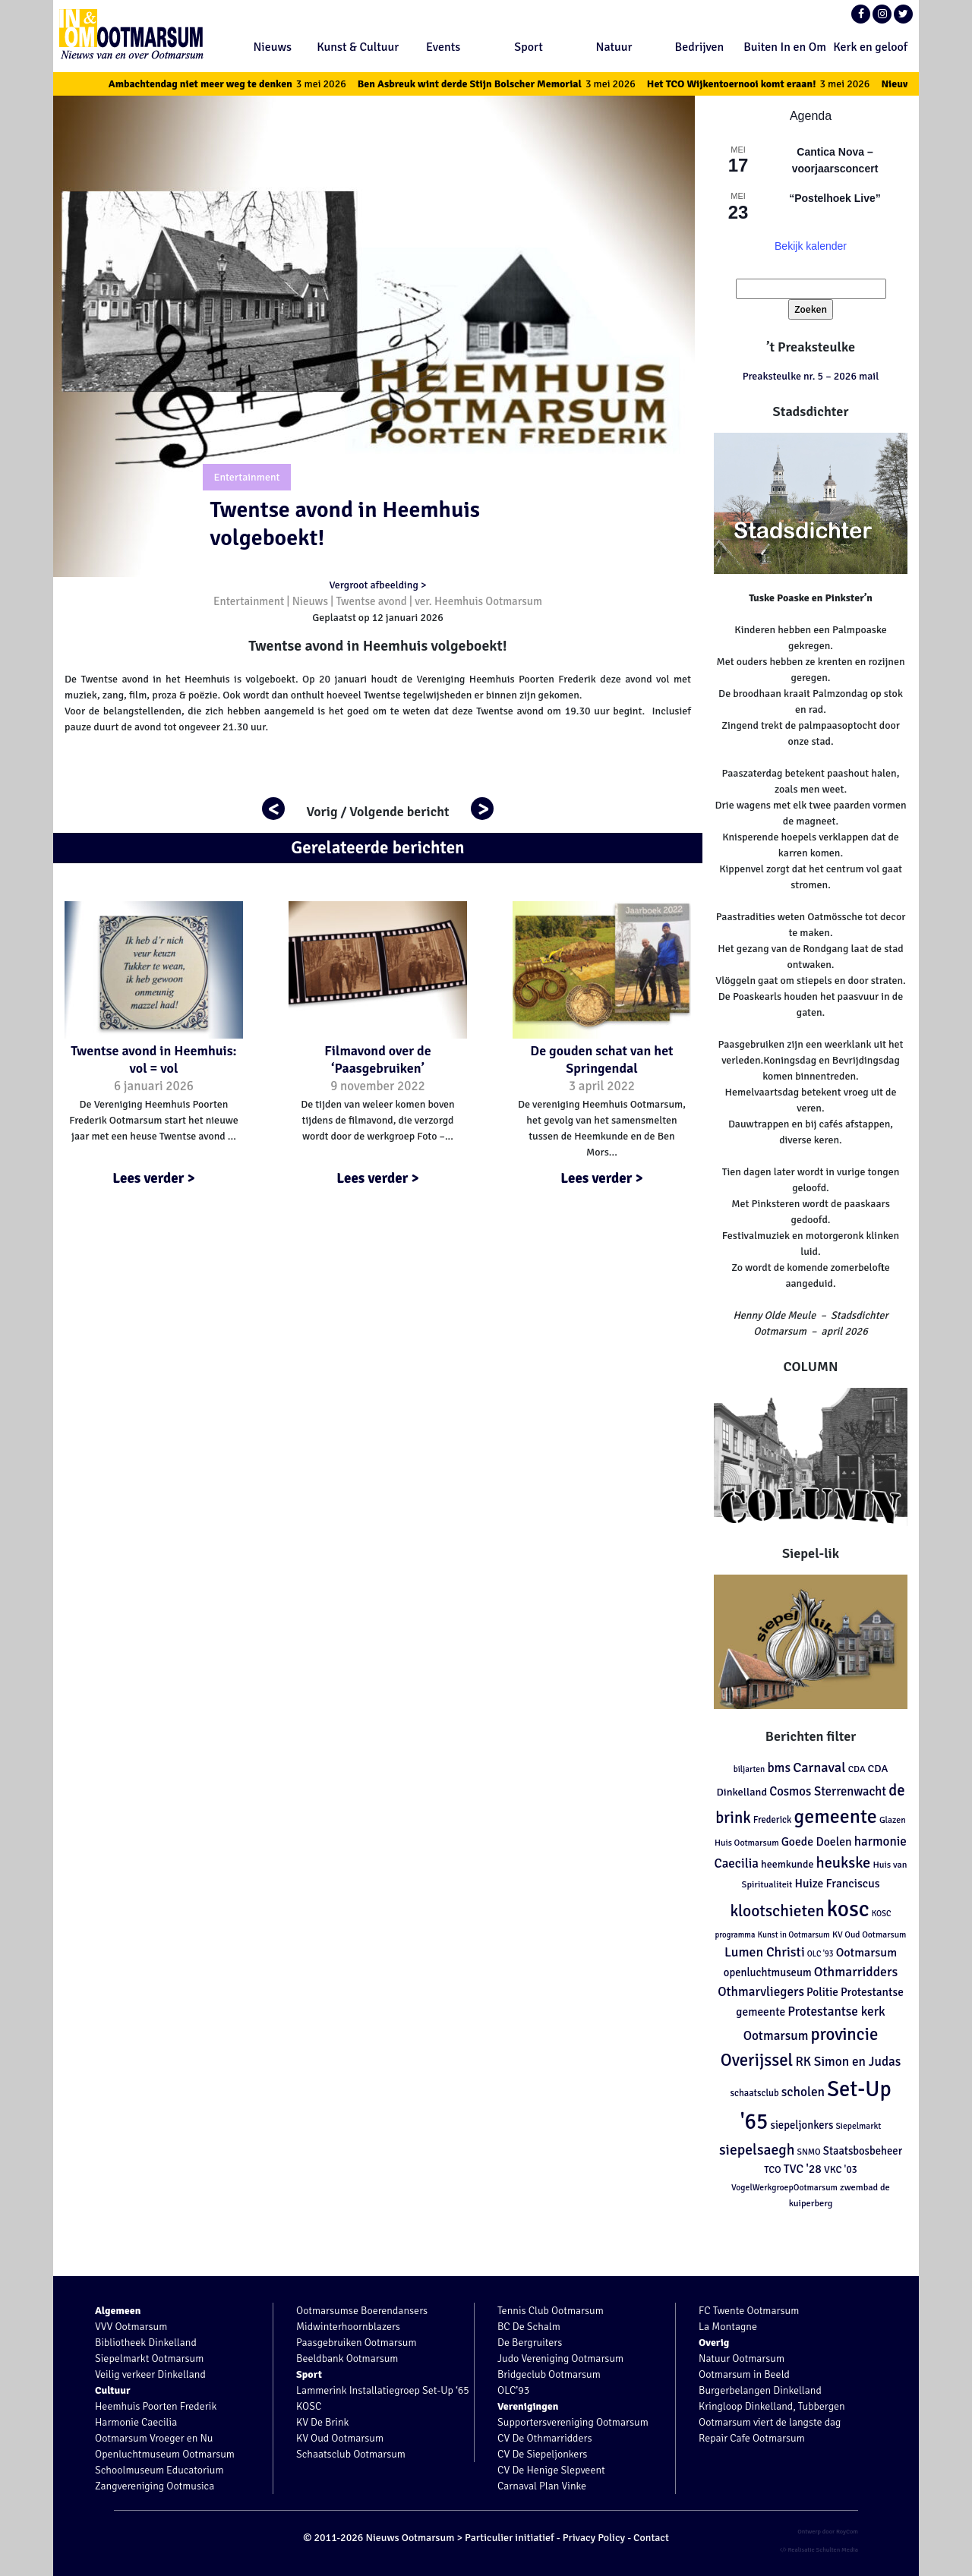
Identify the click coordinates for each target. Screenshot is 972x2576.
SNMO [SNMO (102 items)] (808, 2151)
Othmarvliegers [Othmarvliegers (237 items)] (761, 1992)
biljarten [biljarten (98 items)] (749, 1769)
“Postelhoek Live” (835, 198)
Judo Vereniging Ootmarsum (560, 2358)
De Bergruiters (529, 2342)
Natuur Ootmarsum (741, 2358)
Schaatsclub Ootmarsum (351, 2454)
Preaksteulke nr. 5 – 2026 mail (811, 376)
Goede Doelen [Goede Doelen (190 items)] (816, 1841)
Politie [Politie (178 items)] (822, 1992)
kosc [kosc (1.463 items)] (848, 1909)
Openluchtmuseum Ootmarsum (165, 2454)
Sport (528, 47)
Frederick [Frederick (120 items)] (772, 1820)
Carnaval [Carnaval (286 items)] (819, 1767)
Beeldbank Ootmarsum (347, 2358)
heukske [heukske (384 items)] (843, 1862)
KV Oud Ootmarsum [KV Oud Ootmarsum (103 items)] (869, 1934)
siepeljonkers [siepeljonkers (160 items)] (801, 2125)
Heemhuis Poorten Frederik (155, 2406)
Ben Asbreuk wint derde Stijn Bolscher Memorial (509, 83)
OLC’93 (513, 2390)
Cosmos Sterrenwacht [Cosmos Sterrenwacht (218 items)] (827, 1791)
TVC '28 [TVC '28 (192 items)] (803, 2169)
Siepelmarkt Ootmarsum (149, 2358)
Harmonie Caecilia (136, 2422)
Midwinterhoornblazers (348, 2326)
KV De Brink (322, 2422)
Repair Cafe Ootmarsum (752, 2438)
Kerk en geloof (870, 47)
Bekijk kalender (811, 246)
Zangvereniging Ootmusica (154, 2486)
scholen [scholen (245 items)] (803, 2092)
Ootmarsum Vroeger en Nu (154, 2438)
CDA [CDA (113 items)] (857, 1769)
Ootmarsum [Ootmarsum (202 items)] (866, 1952)
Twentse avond (371, 601)
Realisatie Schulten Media (819, 2549)
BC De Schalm (528, 2326)
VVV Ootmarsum (131, 2326)
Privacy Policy (594, 2537)
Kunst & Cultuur (358, 47)
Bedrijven (699, 47)
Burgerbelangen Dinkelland (760, 2390)
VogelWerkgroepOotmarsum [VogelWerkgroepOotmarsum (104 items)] (784, 2187)
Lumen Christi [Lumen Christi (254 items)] (764, 1952)
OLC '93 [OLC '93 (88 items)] (820, 1954)
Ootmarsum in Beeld (744, 2374)
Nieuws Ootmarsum (409, 2537)
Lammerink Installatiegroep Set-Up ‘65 (382, 2390)
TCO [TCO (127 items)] (772, 2170)
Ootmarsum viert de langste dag (770, 2422)
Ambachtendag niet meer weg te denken (239, 83)
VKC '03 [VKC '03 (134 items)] (840, 2169)
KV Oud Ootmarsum (339, 2438)
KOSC (308, 2406)
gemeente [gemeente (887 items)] (835, 1817)
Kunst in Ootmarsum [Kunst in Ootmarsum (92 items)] (794, 1935)
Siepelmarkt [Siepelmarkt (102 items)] (858, 2125)
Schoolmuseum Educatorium (159, 2470)
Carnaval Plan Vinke (541, 2486)
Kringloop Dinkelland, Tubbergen (772, 2406)
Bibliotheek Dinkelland (146, 2342)
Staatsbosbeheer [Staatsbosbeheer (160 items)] (862, 2151)
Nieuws (273, 47)
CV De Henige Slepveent (551, 2470)
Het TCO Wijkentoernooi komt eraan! (770, 83)
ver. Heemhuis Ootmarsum (478, 601)
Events (443, 47)
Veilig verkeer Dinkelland (150, 2374)
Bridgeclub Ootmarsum (549, 2374)
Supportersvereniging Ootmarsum (573, 2422)
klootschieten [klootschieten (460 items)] (777, 1911)
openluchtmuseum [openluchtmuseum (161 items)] (768, 1972)
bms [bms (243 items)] (779, 1768)
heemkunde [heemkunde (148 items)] (787, 1864)
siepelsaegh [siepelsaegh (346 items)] (756, 2149)
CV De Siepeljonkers (542, 2454)
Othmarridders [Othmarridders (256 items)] (856, 1971)
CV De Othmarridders (544, 2438)
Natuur (614, 47)
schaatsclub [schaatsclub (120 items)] (754, 2093)
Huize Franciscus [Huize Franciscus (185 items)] (837, 1883)
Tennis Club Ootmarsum (550, 2310)
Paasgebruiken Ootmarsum (356, 2342)
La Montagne (728, 2326)
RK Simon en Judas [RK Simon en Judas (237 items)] (848, 2062)
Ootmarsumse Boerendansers (362, 2310)
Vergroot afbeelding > (377, 585)
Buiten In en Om (784, 47)
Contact (651, 2537)
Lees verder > (153, 1178)
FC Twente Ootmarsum (749, 2310)
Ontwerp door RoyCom (827, 2531)
